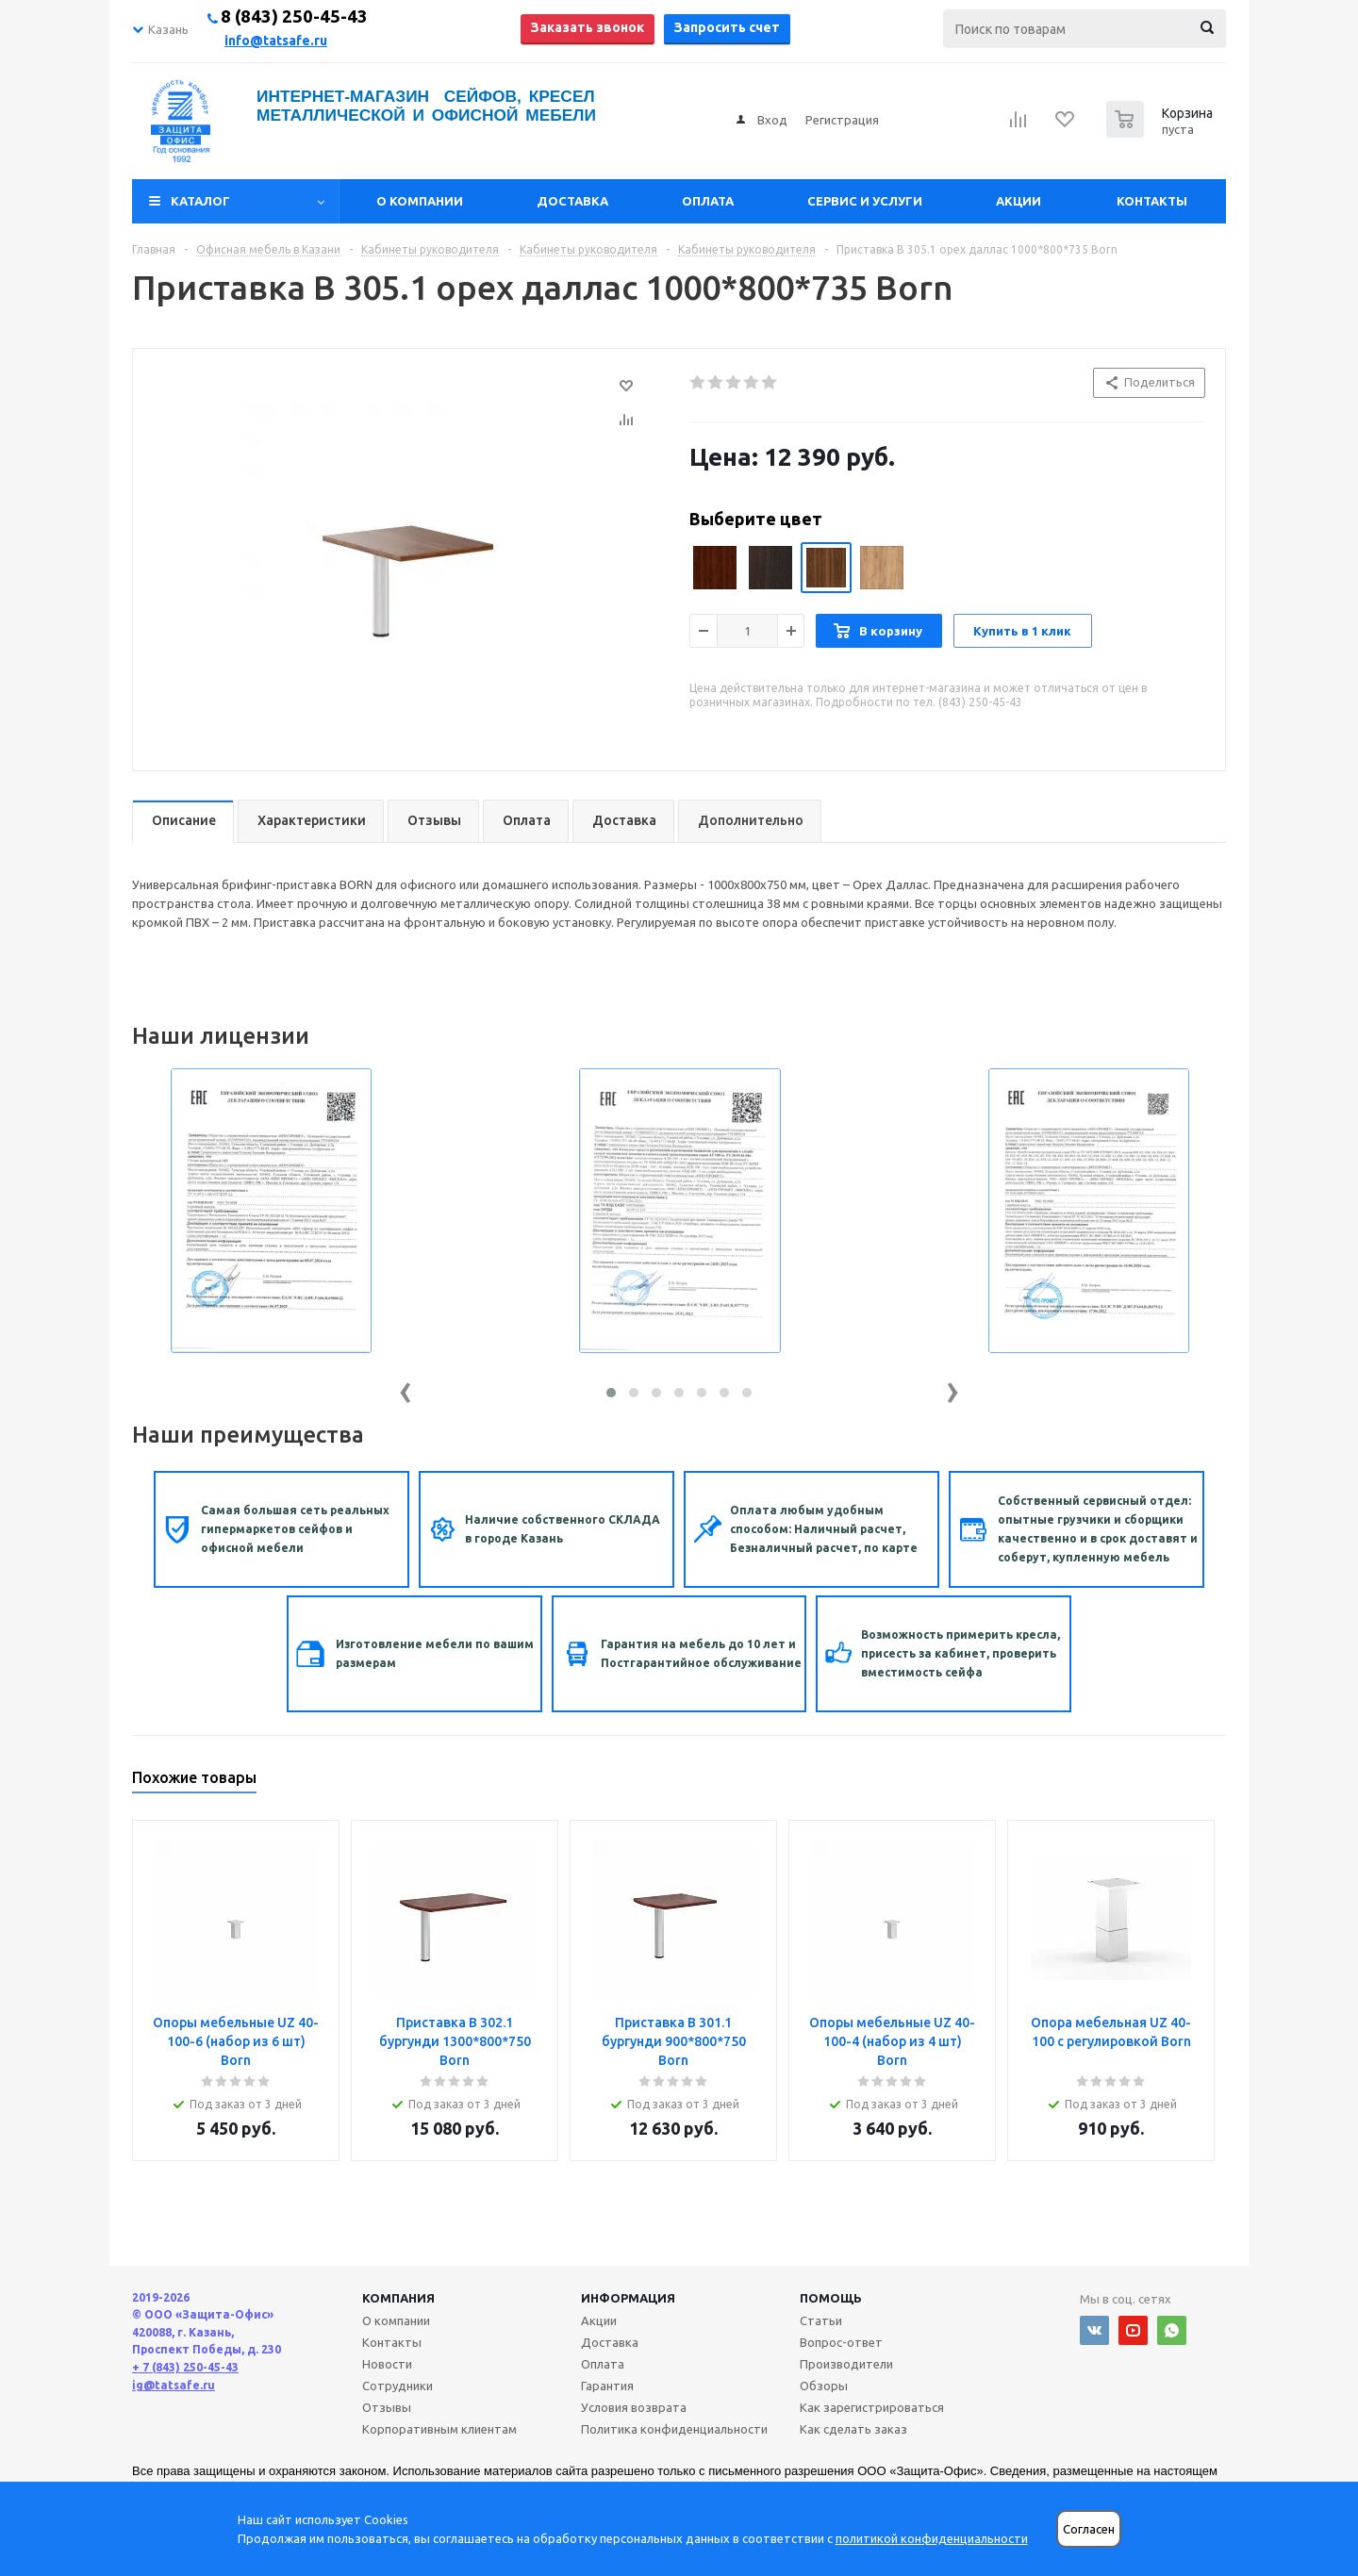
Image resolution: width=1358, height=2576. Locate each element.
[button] (611, 1392)
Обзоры (824, 2385)
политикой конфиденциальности (932, 2538)
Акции (1018, 200)
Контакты (1152, 200)
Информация (628, 2297)
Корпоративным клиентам (439, 2429)
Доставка (572, 200)
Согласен (1089, 2529)
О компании (419, 200)
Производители (846, 2363)
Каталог (200, 200)
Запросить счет (727, 27)
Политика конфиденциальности (674, 2429)
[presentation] (405, 1388)
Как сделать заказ (853, 2429)
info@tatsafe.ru (275, 40)
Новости (387, 2363)
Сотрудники (397, 2385)
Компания (398, 2297)
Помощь (831, 2297)
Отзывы (386, 2407)
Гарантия (607, 2385)
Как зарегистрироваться (872, 2407)
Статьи (821, 2320)
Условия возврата (634, 2407)
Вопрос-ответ (841, 2342)
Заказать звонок (587, 27)
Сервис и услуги (864, 200)
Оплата (708, 200)
